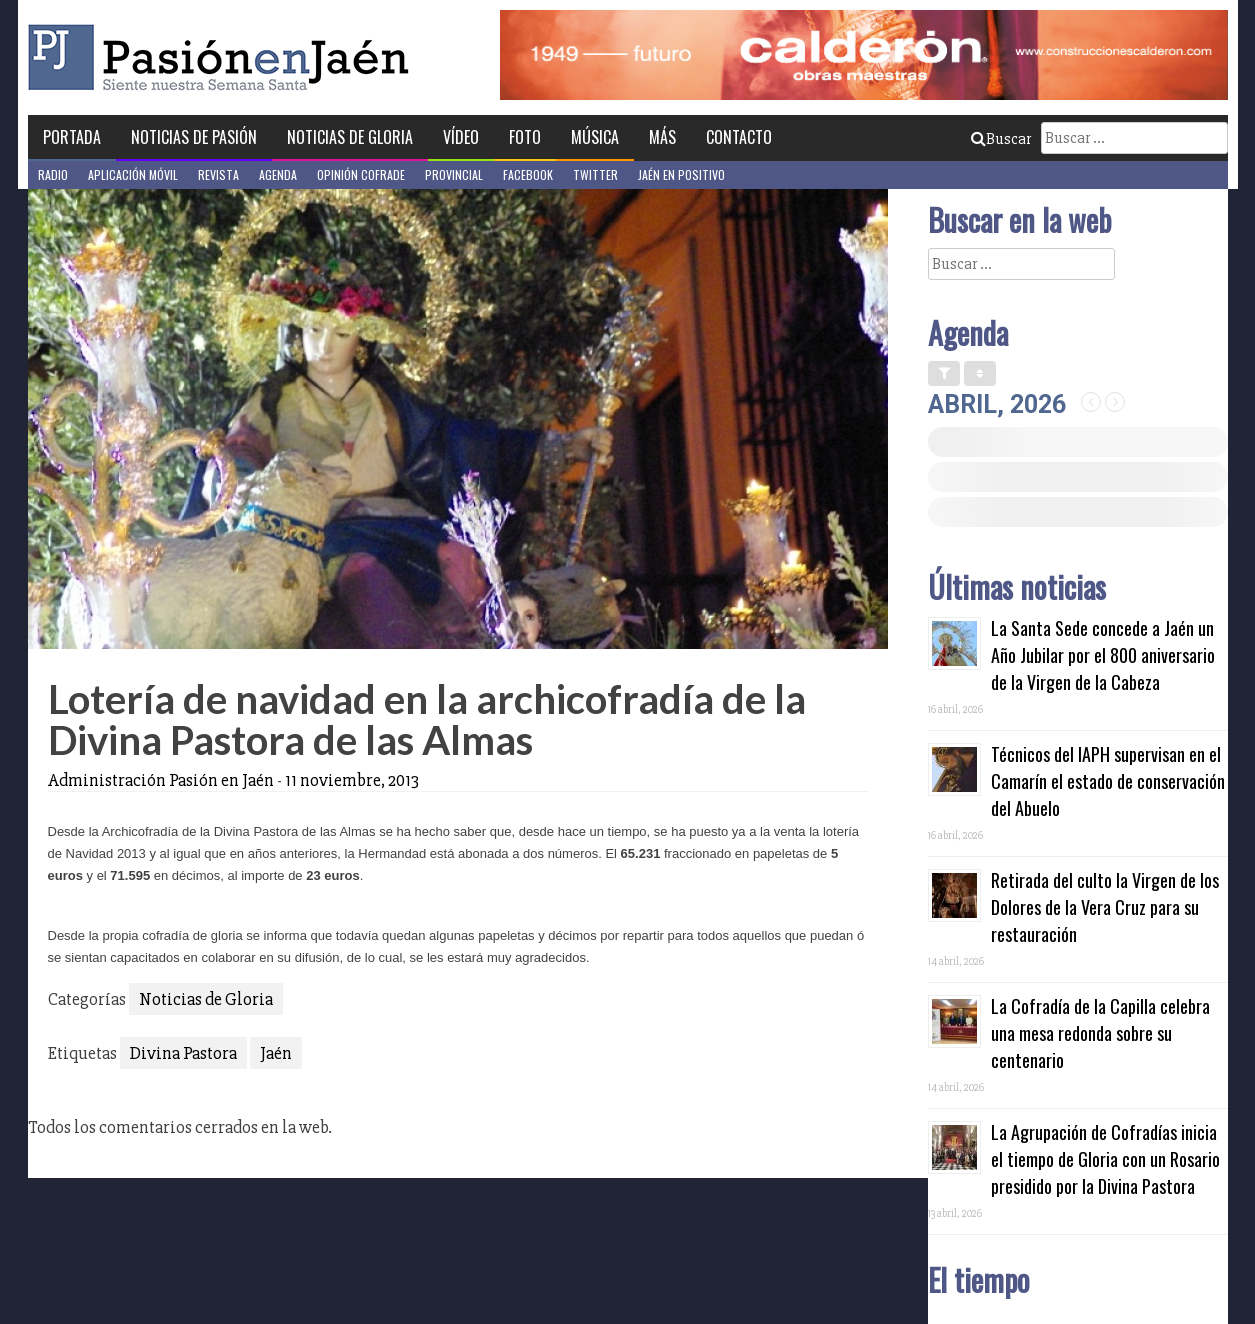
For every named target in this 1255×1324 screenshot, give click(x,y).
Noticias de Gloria (350, 137)
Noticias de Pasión (194, 137)
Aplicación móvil (133, 174)
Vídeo (461, 137)
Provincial (454, 174)
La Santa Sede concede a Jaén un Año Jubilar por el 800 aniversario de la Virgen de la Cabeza (1103, 655)
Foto (525, 137)
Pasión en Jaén (224, 57)
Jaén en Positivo (681, 174)
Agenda (278, 174)
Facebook (528, 174)
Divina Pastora (183, 1053)
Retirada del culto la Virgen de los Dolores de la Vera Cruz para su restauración (1105, 907)
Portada (72, 137)
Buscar (1001, 139)
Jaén (276, 1053)
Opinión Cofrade (361, 174)
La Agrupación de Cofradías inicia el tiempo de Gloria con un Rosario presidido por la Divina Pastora (1105, 1159)
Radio (53, 174)
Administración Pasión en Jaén (161, 780)
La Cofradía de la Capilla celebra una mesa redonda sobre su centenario (1100, 1033)
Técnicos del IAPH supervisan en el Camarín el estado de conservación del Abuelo (1108, 781)
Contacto (739, 137)
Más (662, 137)
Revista (218, 174)
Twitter (595, 174)
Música (595, 137)
